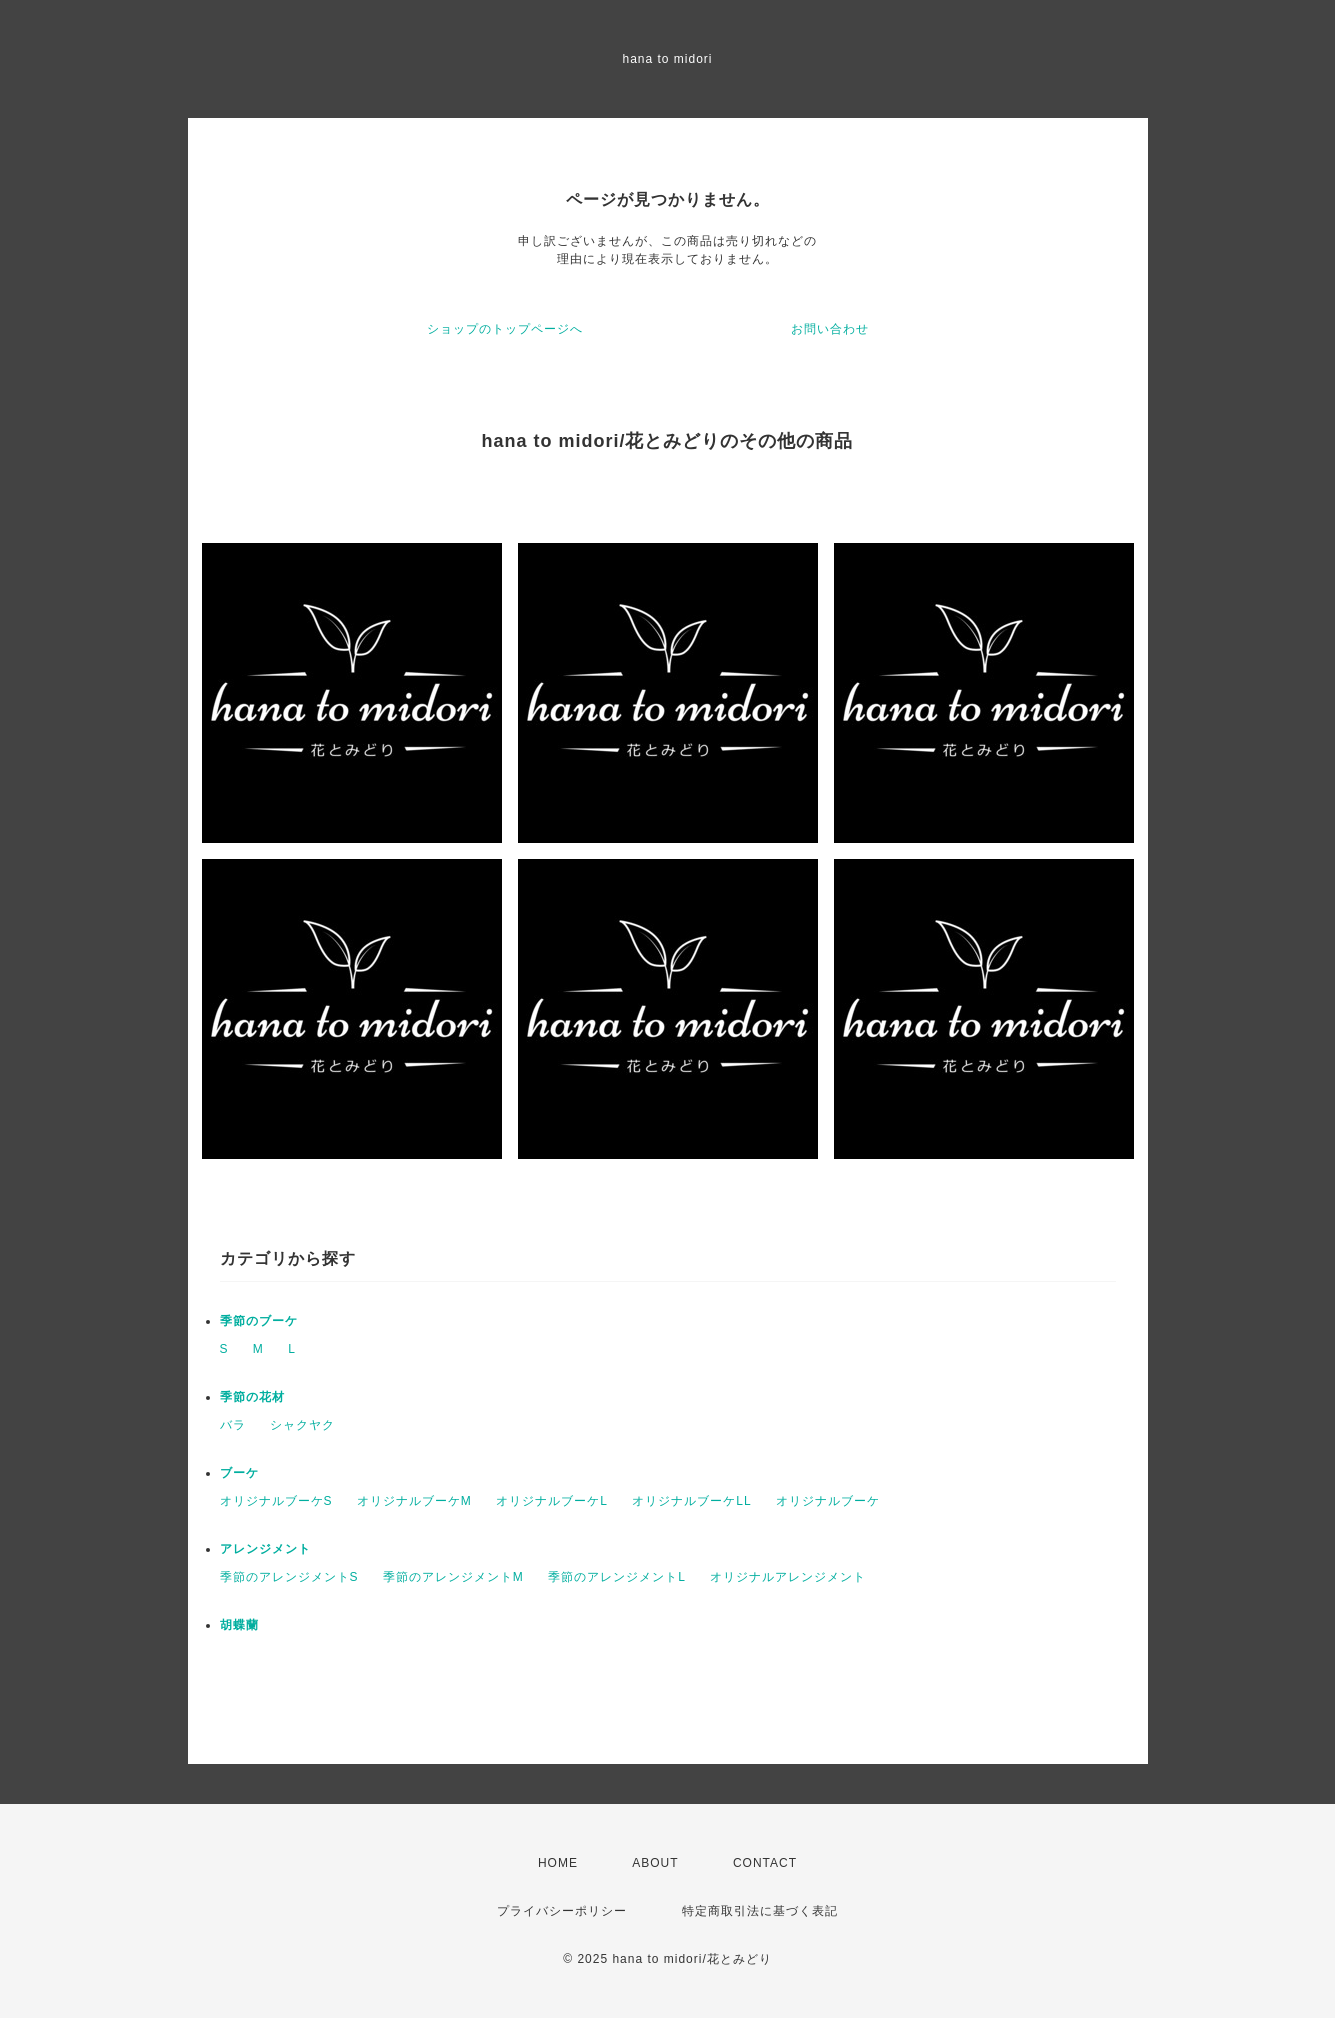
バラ (233, 1425)
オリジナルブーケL (552, 1501)
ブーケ (239, 1473)
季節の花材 (252, 1397)
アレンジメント (265, 1549)
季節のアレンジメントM (453, 1577)
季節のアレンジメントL (617, 1577)
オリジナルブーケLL (691, 1501)
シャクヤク (302, 1425)
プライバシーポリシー (562, 1911)
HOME (558, 1863)
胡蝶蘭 (239, 1625)
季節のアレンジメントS (289, 1577)
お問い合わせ (830, 329)
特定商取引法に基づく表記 (760, 1911)
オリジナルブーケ (828, 1501)
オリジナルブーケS (276, 1501)
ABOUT (655, 1863)
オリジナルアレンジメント (788, 1577)
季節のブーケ (259, 1321)
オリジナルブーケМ (414, 1501)
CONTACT (765, 1863)
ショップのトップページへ (505, 329)
